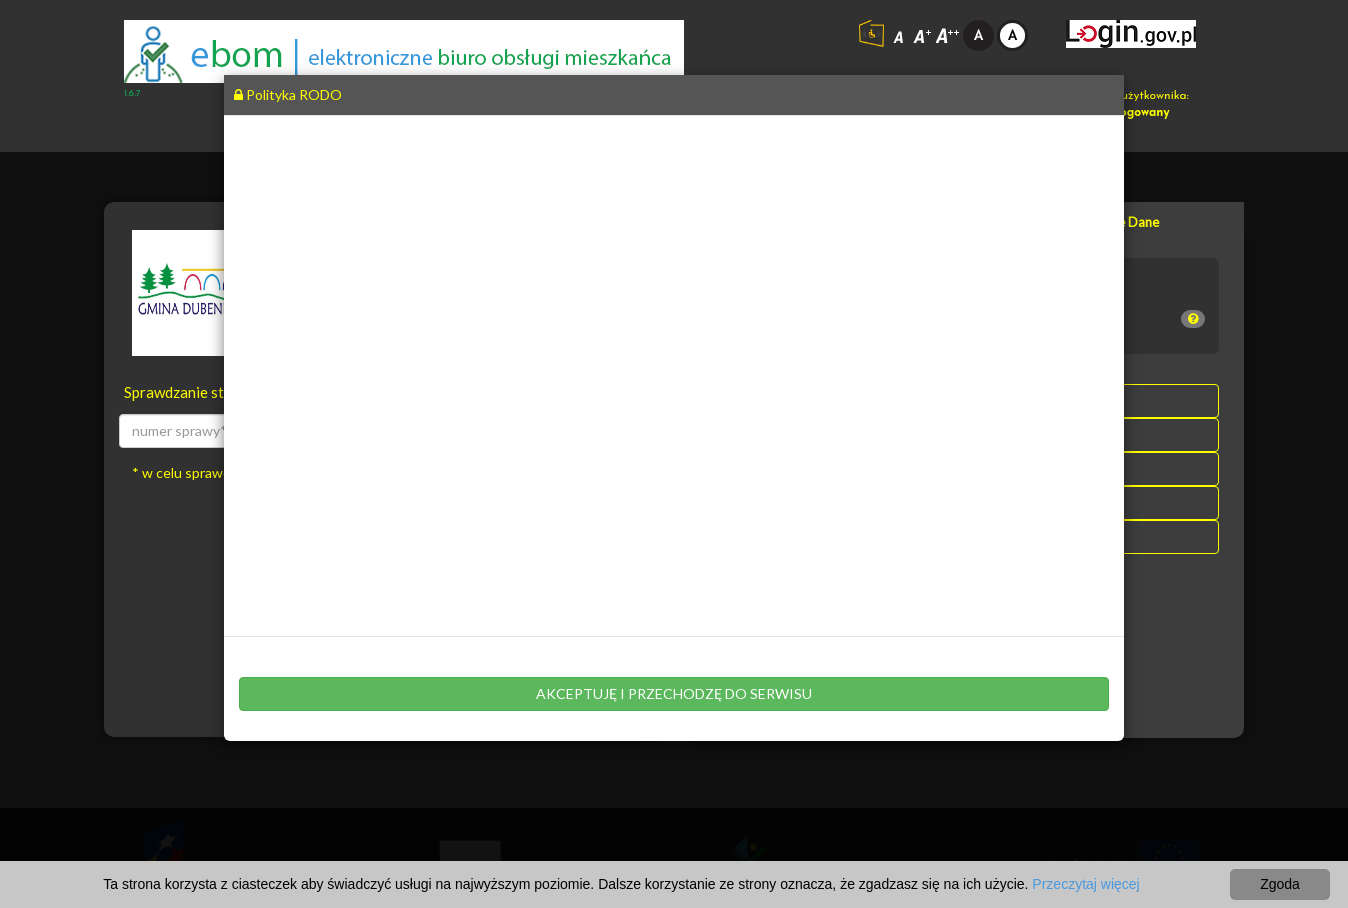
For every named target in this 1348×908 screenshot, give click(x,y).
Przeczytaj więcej (1085, 884)
